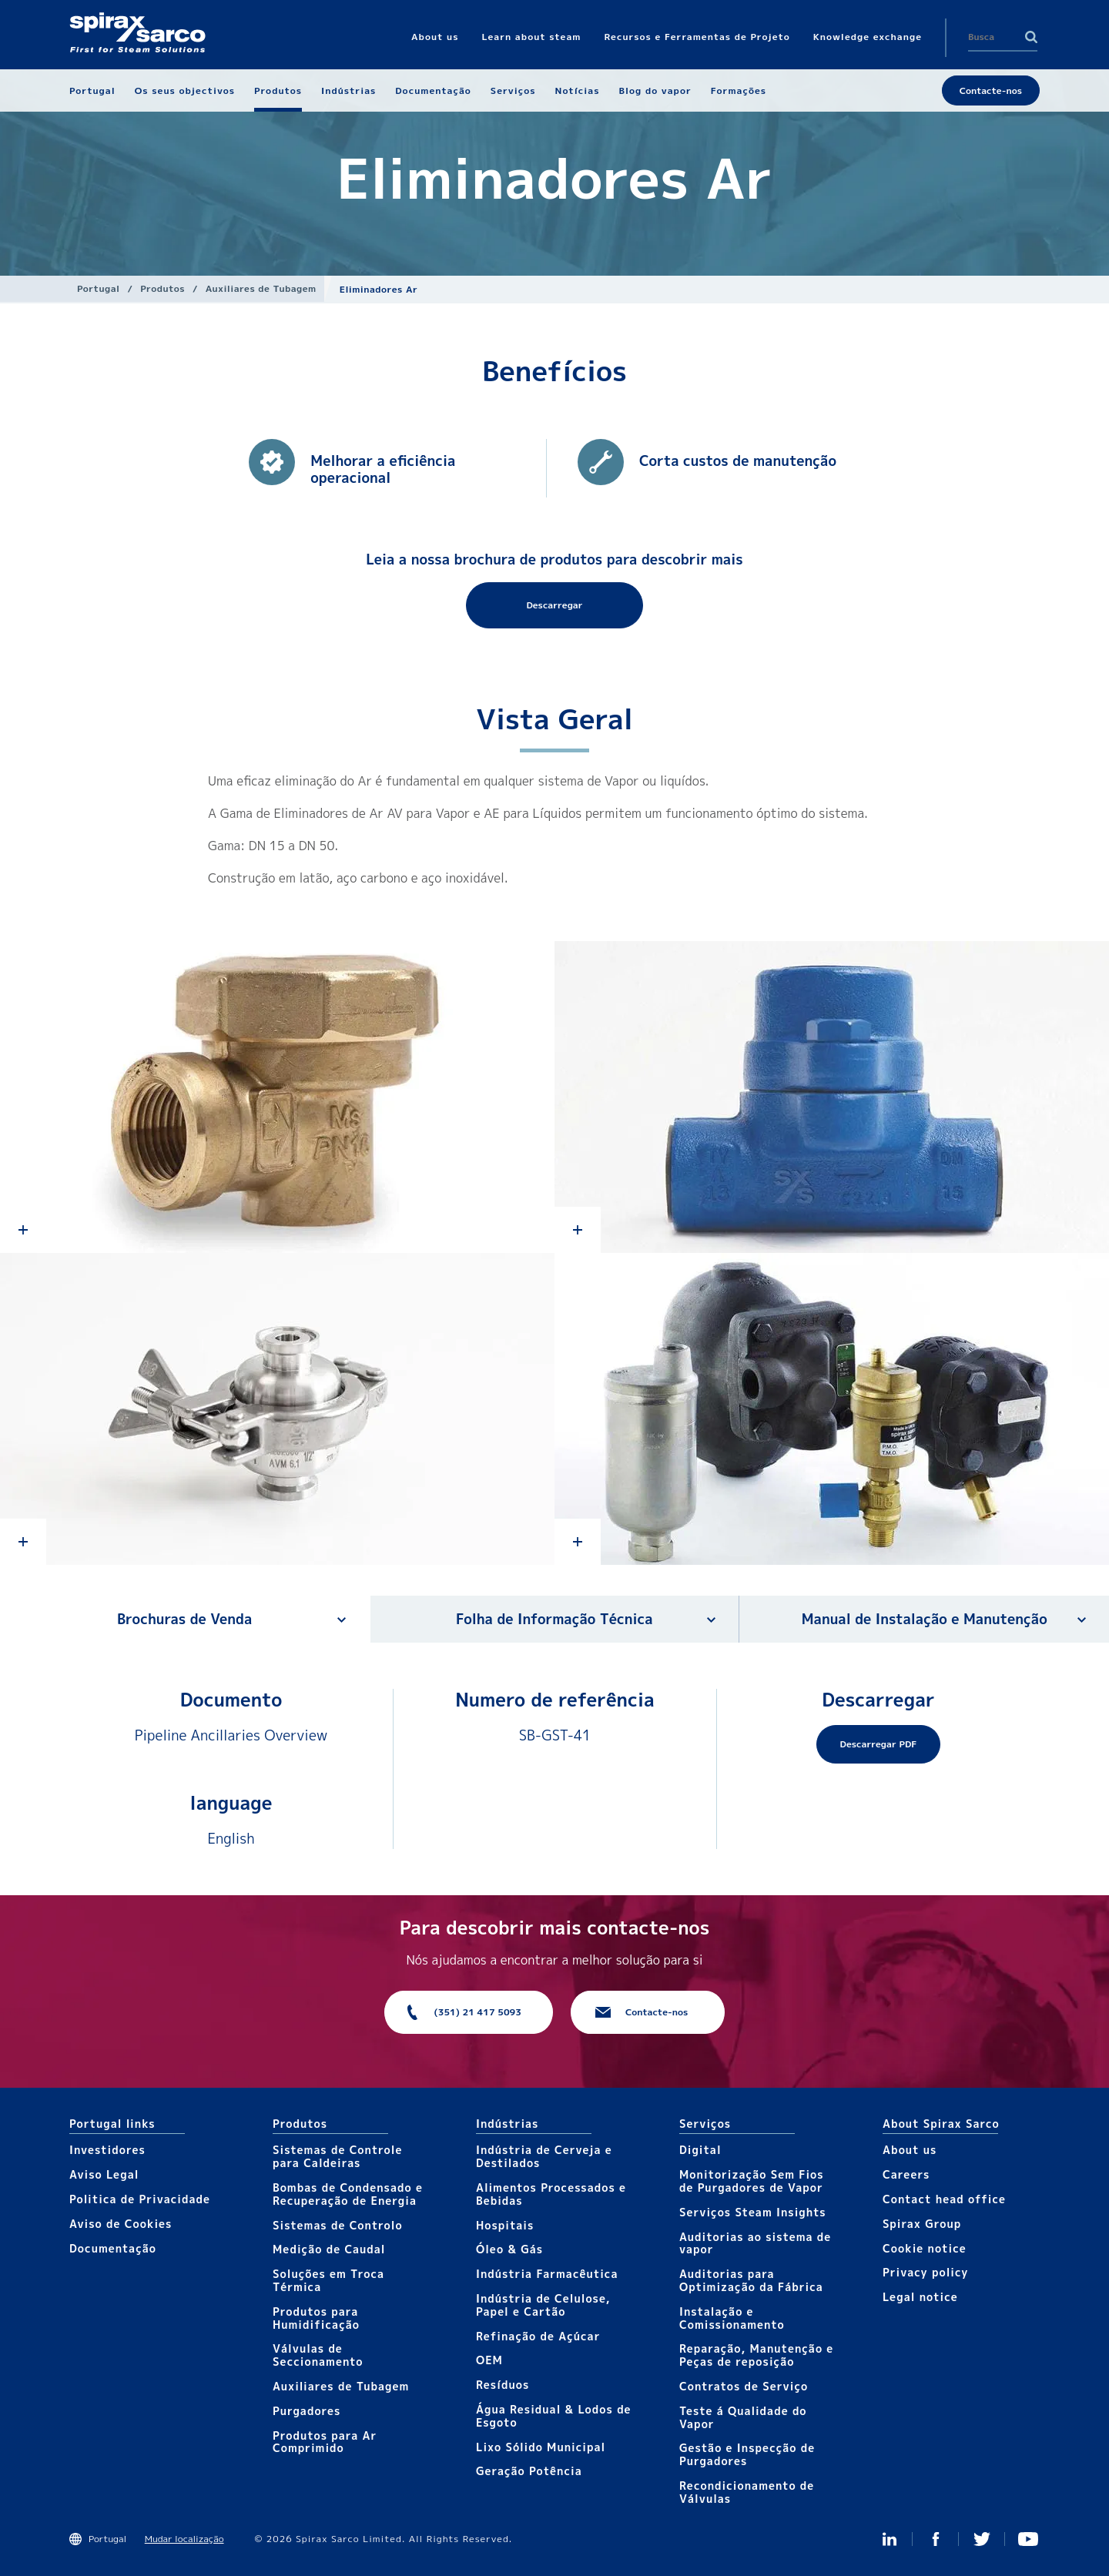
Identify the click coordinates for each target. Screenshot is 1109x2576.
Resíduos (502, 2384)
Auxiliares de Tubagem (261, 288)
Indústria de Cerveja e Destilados (544, 2156)
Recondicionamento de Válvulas (746, 2492)
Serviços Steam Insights (752, 2212)
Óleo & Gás (509, 2249)
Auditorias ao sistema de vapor (755, 2243)
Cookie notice (925, 2248)
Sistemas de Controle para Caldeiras (337, 2156)
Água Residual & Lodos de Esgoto (554, 2416)
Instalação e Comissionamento (732, 2318)
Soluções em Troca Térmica (328, 2280)
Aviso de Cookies (120, 2223)
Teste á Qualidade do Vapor (743, 2417)
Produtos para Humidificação (316, 2318)
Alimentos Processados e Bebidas (551, 2194)
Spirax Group (922, 2223)
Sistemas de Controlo (338, 2225)
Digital (700, 2149)
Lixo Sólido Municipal (540, 2447)
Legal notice (920, 2297)
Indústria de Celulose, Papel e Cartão (543, 2305)
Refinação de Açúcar (538, 2336)
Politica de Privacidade (139, 2199)
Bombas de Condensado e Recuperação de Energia (348, 2194)
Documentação (112, 2248)
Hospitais (505, 2225)
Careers (906, 2174)
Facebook (935, 2539)
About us (909, 2149)
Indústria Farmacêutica (547, 2273)
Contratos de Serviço (743, 2386)
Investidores (107, 2149)
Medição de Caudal (329, 2249)
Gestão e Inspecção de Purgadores (747, 2454)
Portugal (98, 288)
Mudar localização (184, 2538)
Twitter (981, 2539)
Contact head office (944, 2199)
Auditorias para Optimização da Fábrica (751, 2280)
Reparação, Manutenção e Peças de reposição (756, 2355)
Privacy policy (926, 2272)
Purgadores (306, 2410)
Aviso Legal (104, 2174)
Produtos (162, 288)
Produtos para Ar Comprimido (325, 2442)
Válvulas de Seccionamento (318, 2355)
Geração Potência (529, 2471)
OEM (489, 2360)
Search (1031, 37)
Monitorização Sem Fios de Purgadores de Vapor (751, 2181)
